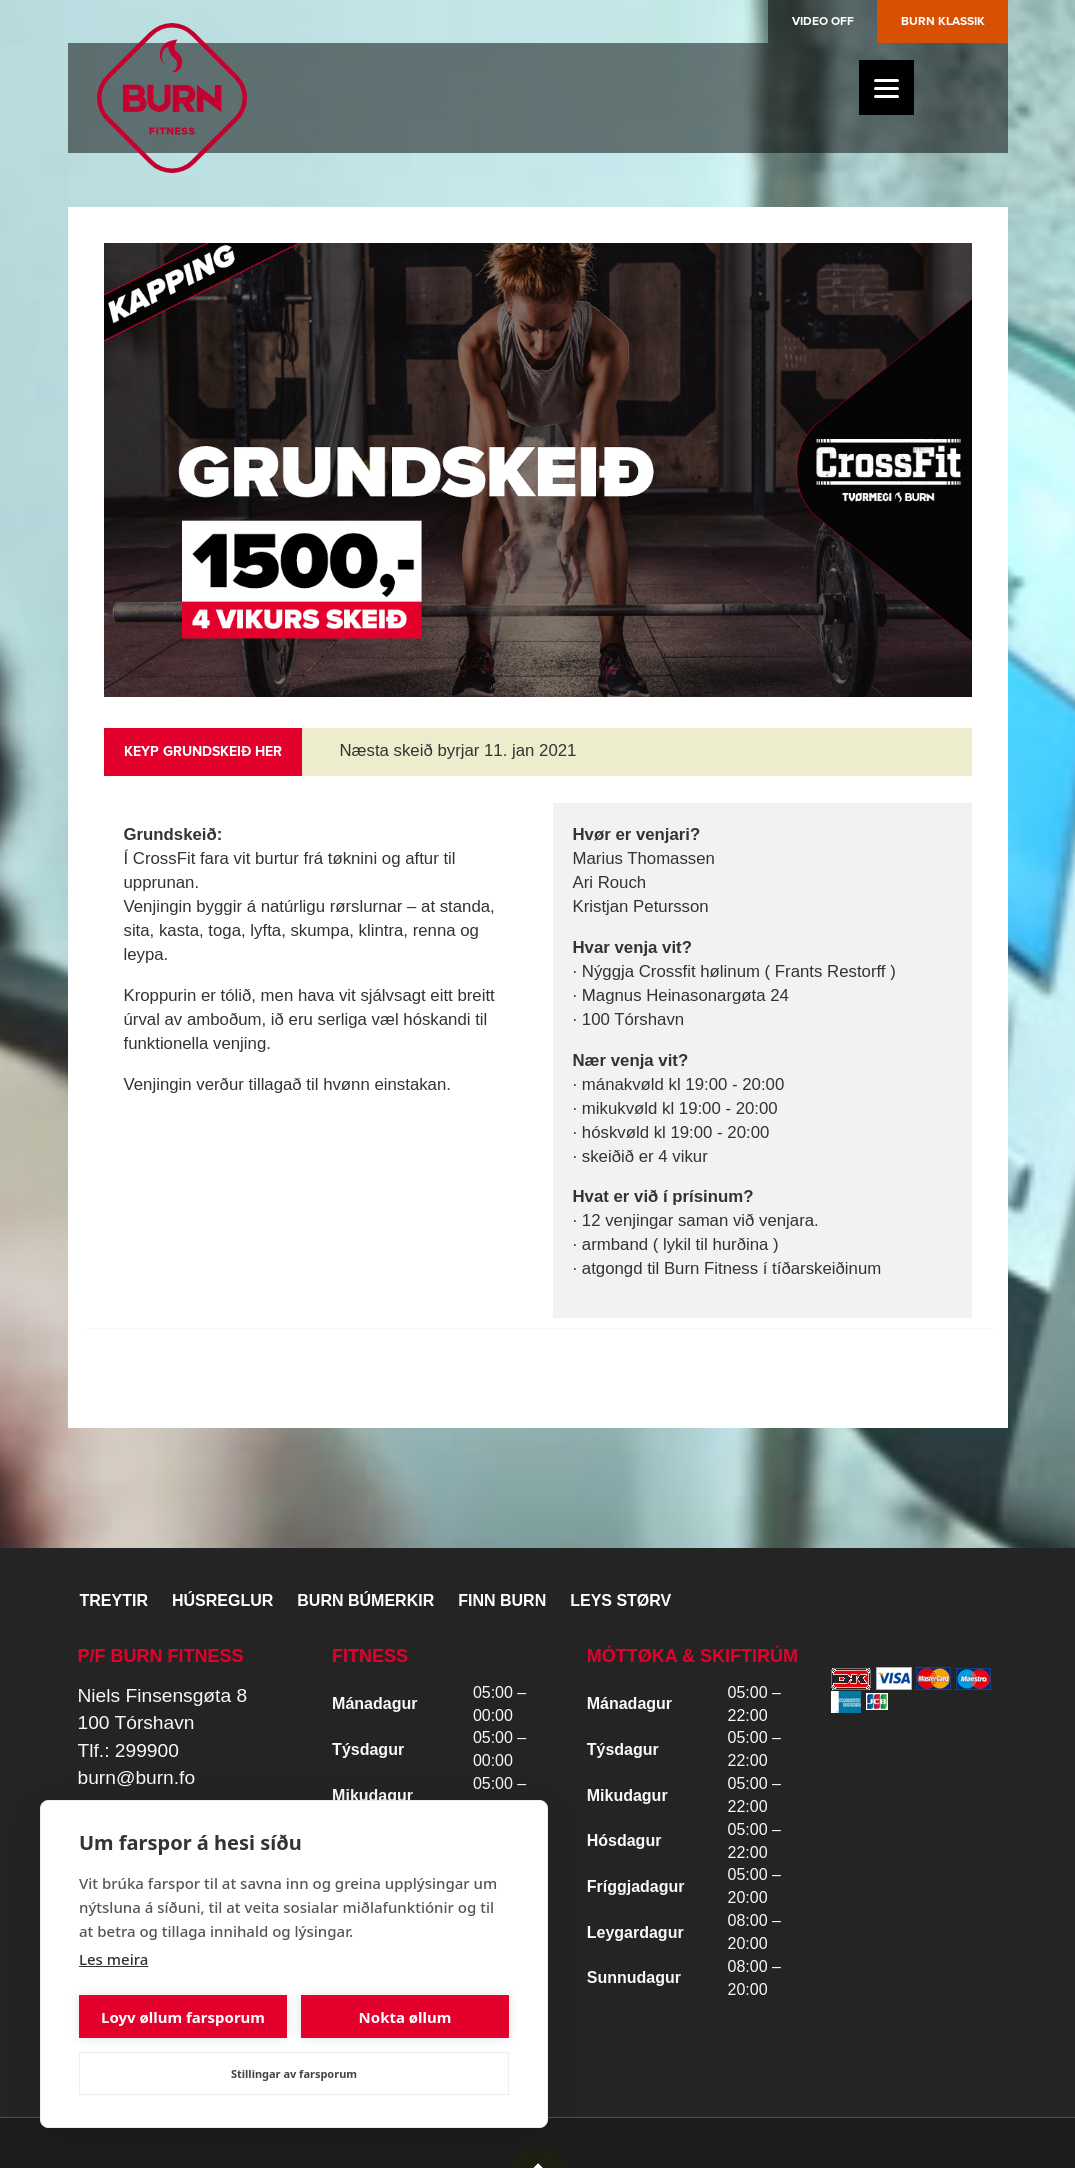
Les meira (113, 1959)
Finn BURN (502, 1600)
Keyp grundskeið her (203, 751)
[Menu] (886, 87)
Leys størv (620, 1600)
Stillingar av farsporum (294, 2073)
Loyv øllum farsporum (183, 2017)
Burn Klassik (943, 21)
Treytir (114, 1600)
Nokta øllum (405, 2017)
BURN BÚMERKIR (365, 1600)
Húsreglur (222, 1600)
